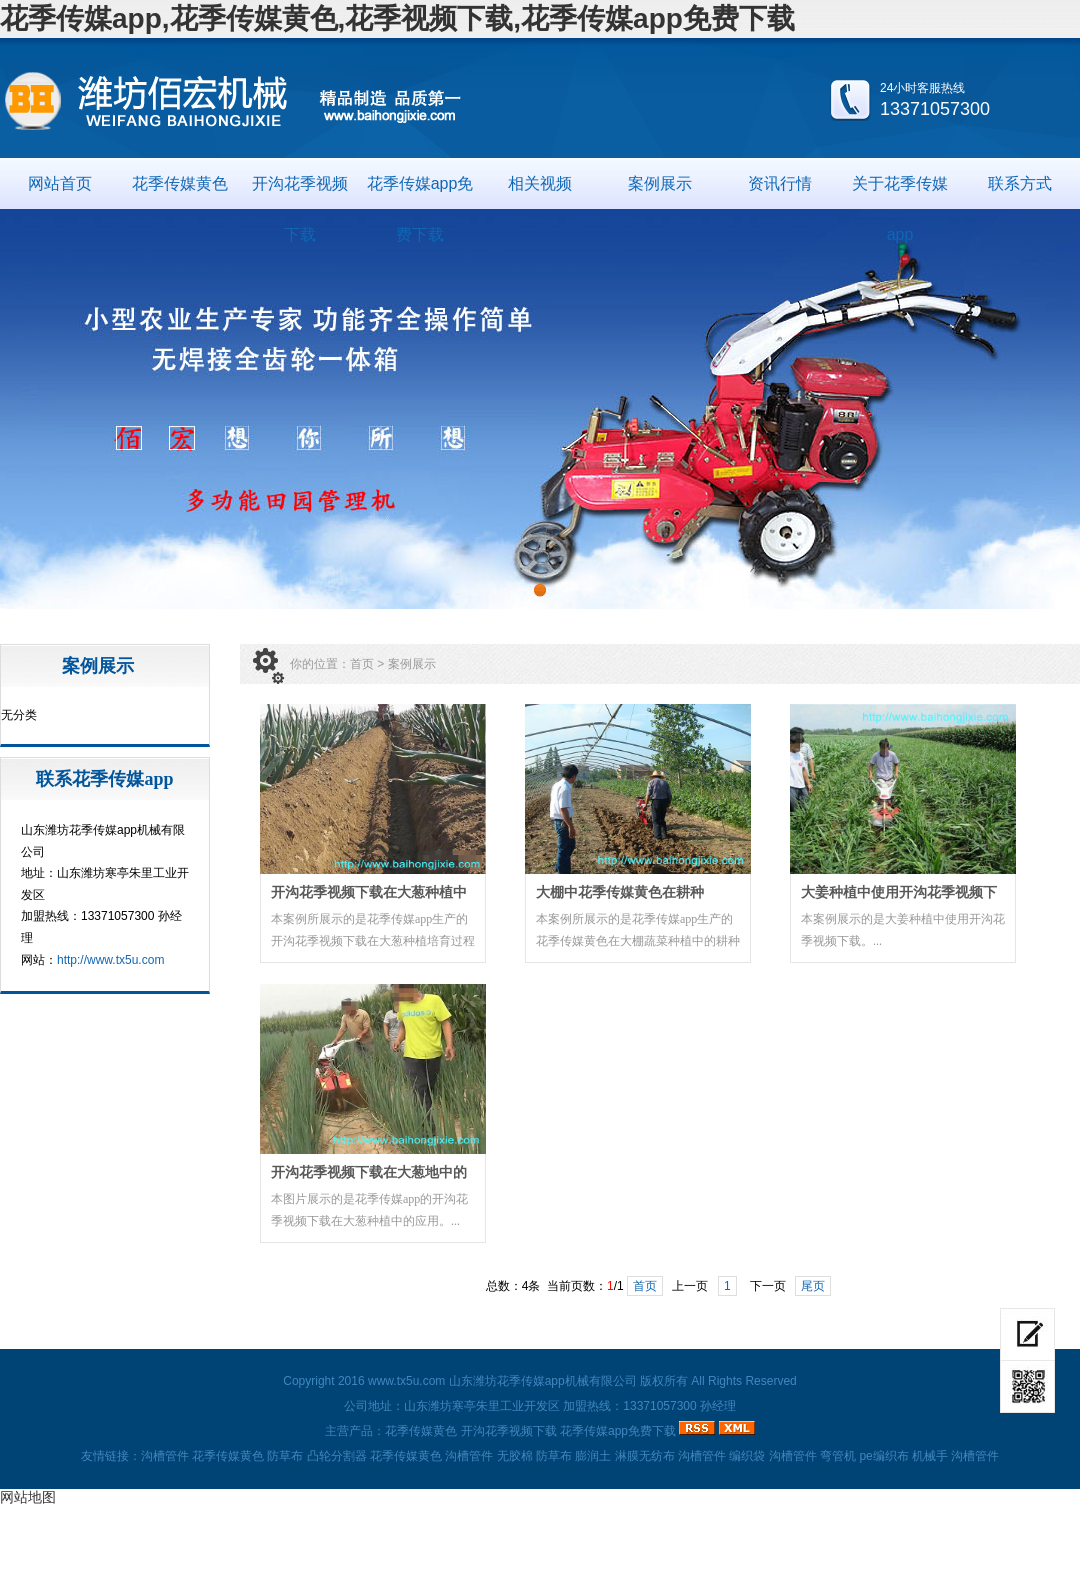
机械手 (930, 1456)
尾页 (813, 1286)
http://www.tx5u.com (110, 960)
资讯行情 (780, 183)
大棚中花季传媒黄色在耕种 (620, 892)
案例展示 (660, 183)
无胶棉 (515, 1456)
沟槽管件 (165, 1456)
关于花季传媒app (900, 192)
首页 (362, 664)
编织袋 (747, 1456)
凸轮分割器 (337, 1456)
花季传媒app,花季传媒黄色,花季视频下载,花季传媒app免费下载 (397, 18)
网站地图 (28, 1497)
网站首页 (60, 183)
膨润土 (593, 1456)
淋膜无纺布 (645, 1456)
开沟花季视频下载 (300, 192)
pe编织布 (883, 1456)
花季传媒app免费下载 (420, 192)
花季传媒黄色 (180, 183)
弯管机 (838, 1456)
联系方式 (1020, 183)
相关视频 (540, 183)
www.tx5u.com (406, 1381)
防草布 (285, 1456)
